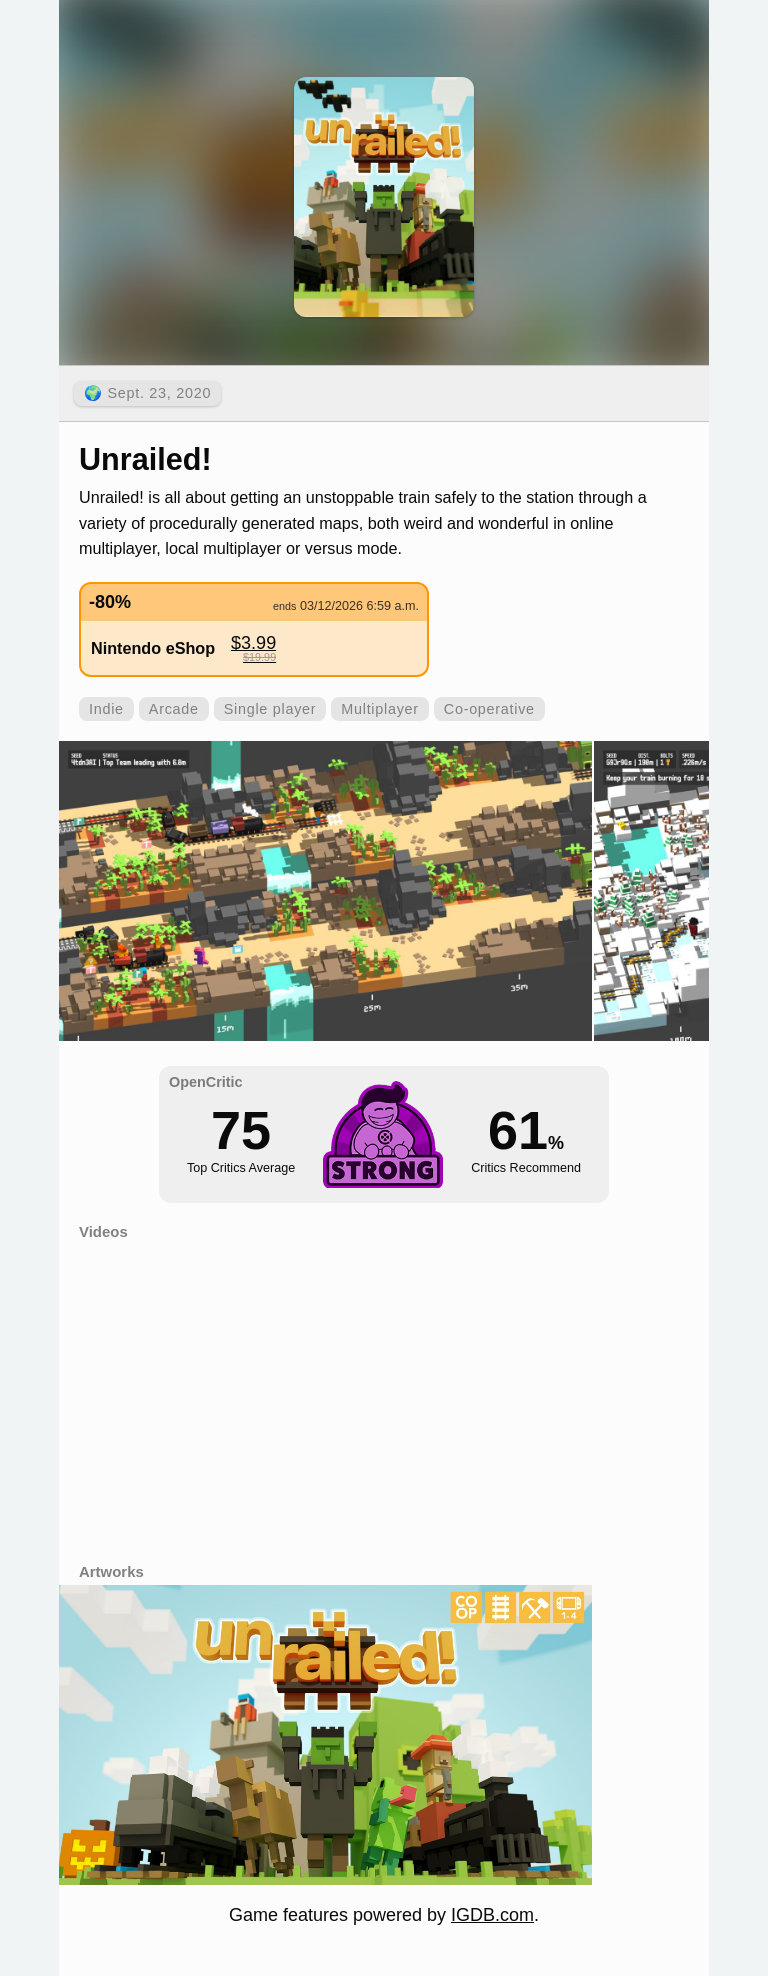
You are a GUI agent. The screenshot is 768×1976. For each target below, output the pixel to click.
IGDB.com (492, 1915)
